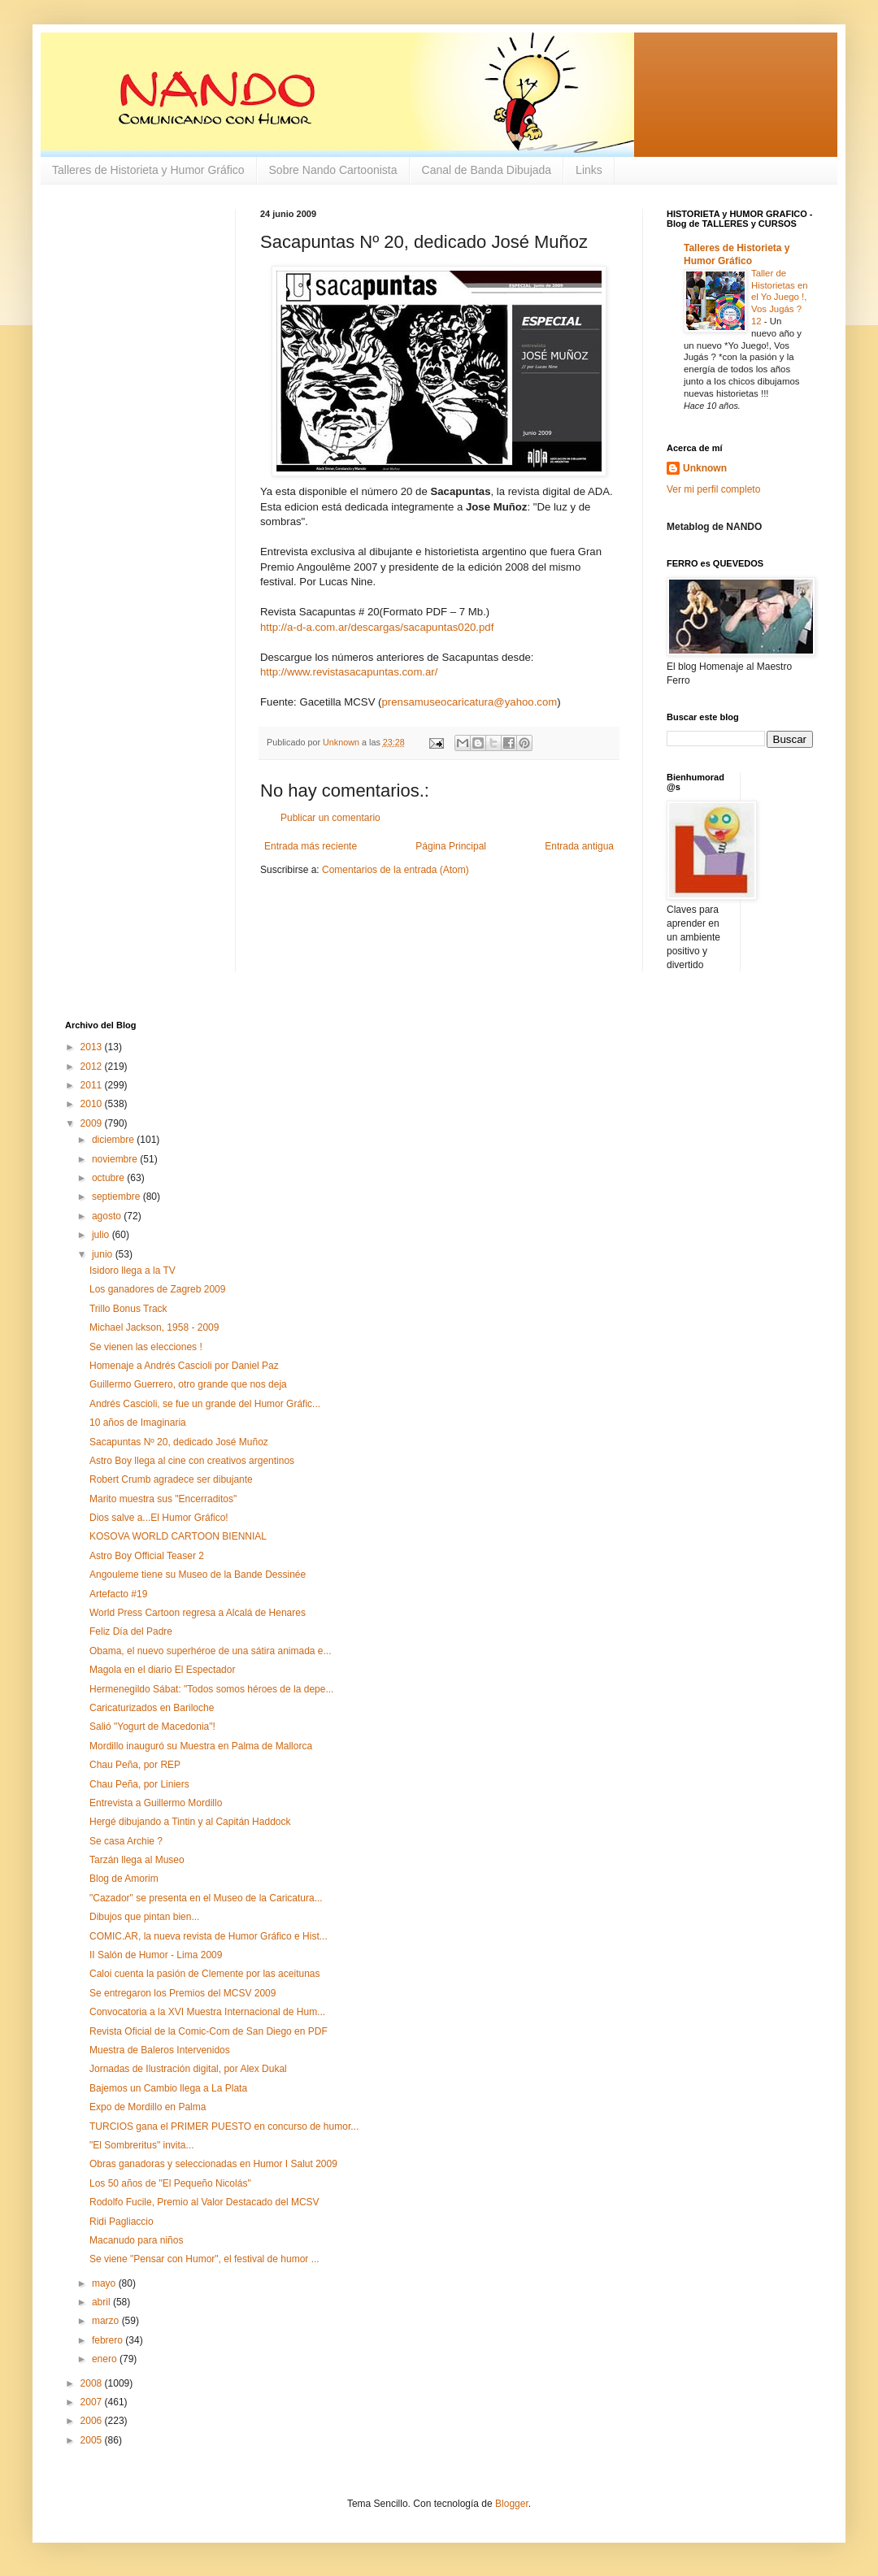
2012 (92, 1066)
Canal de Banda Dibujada (487, 169)
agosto (108, 1216)
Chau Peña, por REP (134, 1764)
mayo (105, 2283)
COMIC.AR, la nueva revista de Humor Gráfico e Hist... (208, 1936)
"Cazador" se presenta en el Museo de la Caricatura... (206, 1898)
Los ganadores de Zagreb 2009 (157, 1289)
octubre (109, 1178)
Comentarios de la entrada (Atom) (395, 869)
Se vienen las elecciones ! (145, 1347)
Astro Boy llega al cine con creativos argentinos (191, 1460)
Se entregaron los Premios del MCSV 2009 (182, 1993)
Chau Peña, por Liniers (139, 1784)
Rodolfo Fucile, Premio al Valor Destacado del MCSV (204, 2202)
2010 (92, 1104)
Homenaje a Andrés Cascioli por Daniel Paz (184, 1365)
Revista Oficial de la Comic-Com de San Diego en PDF (208, 2031)
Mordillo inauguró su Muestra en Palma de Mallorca (200, 1746)
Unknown (705, 468)
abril (102, 2302)
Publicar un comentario (330, 817)
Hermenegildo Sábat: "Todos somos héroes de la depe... (211, 1689)
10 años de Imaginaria (137, 1422)
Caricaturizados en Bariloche (151, 1708)
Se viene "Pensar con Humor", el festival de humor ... (204, 2259)
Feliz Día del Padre (130, 1631)
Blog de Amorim (124, 1878)
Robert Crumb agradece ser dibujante (171, 1479)
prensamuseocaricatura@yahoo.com (470, 702)
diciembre (114, 1139)
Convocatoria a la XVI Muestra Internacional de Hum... (207, 2012)
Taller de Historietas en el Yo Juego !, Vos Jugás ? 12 (779, 297)
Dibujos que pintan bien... (144, 1916)
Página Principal (450, 846)
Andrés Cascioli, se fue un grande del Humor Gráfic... (204, 1404)
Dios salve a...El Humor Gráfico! (158, 1517)
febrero (108, 2340)
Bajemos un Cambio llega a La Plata (168, 2088)
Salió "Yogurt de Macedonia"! (152, 1726)
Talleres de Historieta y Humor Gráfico (148, 169)
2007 (92, 2402)
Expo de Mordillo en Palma (147, 2107)
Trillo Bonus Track (128, 1308)
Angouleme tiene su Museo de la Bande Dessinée (197, 1574)
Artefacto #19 (118, 1594)
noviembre (116, 1159)
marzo (107, 2320)
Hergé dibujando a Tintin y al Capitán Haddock (190, 1821)
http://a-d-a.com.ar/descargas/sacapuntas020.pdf (376, 627)
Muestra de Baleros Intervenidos (159, 2050)
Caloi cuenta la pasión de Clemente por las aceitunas (204, 1973)
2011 (92, 1085)
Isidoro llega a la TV (132, 1270)
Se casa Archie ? (126, 1841)
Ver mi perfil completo (713, 489)
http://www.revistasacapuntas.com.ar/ (348, 672)
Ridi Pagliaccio (121, 2221)
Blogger (511, 2503)
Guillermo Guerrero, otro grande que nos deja (188, 1384)
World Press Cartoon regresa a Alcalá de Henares (197, 1612)
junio (103, 1254)
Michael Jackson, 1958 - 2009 (154, 1327)
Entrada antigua (579, 846)
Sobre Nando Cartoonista (333, 169)
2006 (92, 2420)
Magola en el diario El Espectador (162, 1669)
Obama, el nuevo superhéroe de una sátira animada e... (210, 1651)
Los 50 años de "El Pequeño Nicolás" (170, 2183)
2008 (92, 2383)
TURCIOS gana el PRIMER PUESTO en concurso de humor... (224, 2126)
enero (106, 2359)
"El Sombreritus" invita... (141, 2145)
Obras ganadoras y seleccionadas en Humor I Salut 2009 (213, 2164)
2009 (92, 1123)
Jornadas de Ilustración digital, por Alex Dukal (188, 2068)
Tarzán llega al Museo (137, 1860)
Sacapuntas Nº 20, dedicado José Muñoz (178, 1442)
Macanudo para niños (136, 2240)
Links (589, 169)
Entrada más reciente (310, 846)
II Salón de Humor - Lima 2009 (155, 1955)
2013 (92, 1047)
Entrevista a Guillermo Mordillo (155, 1803)
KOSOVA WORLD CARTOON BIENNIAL (178, 1536)
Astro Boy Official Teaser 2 (146, 1556)
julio (102, 1234)
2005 (92, 2440)
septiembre (117, 1196)
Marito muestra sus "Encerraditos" (163, 1499)
